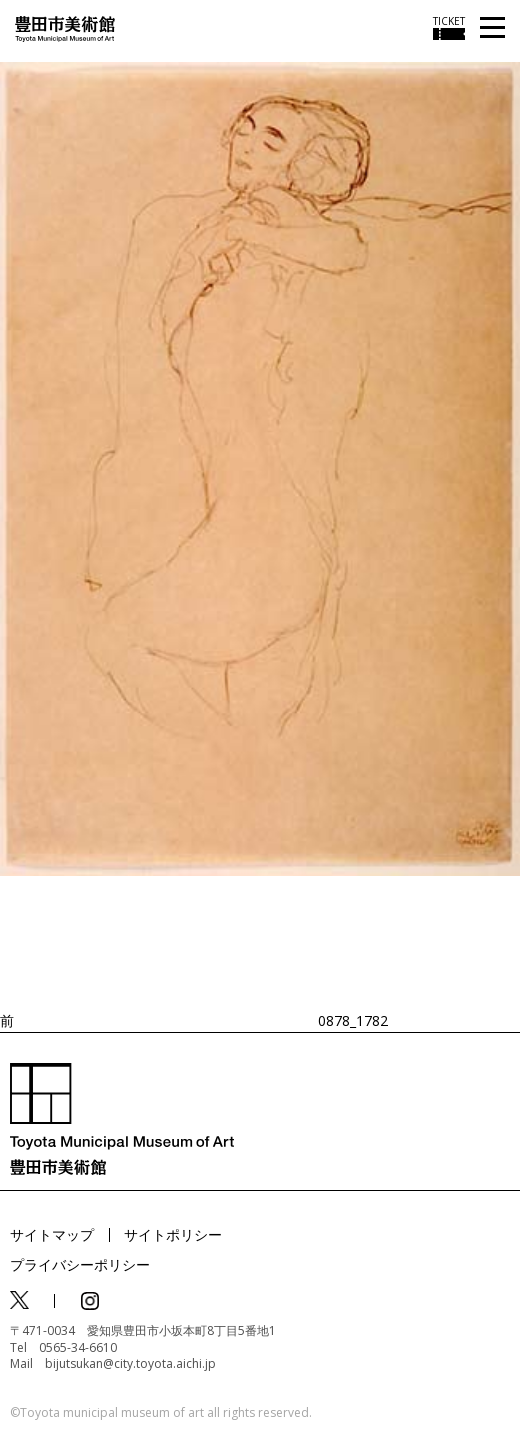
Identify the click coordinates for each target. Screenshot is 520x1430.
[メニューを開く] (492, 28)
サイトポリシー (173, 1234)
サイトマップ (52, 1234)
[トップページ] (65, 27)
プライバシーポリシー (80, 1264)
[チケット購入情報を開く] (449, 28)
